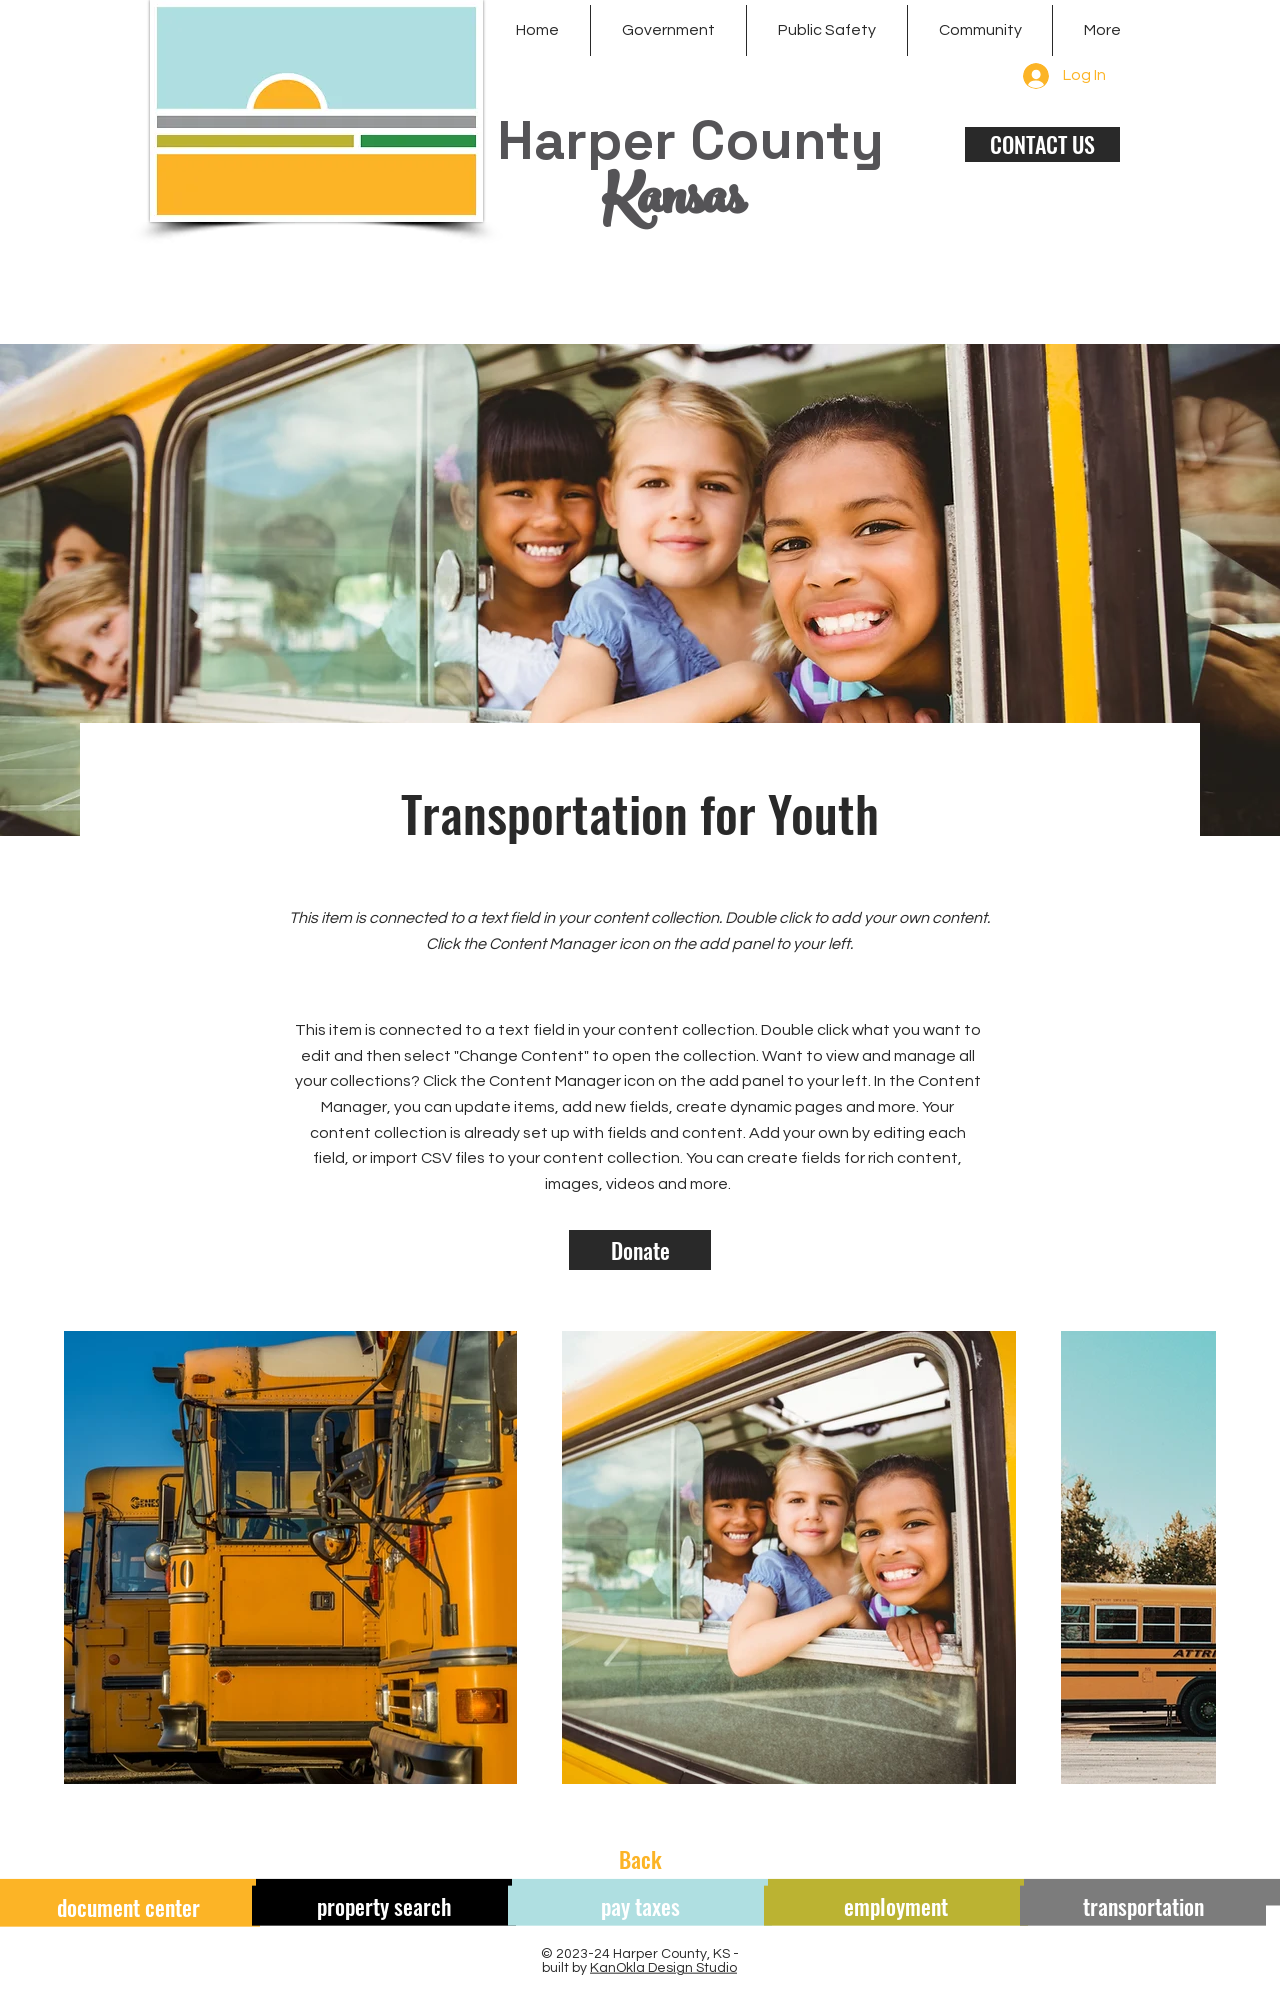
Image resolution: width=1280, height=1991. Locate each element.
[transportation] (1143, 1906)
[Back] (640, 1859)
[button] (668, 30)
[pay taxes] (640, 1906)
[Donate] (640, 1250)
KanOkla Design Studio (663, 1968)
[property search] (384, 1906)
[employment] (896, 1906)
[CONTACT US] (1042, 144)
